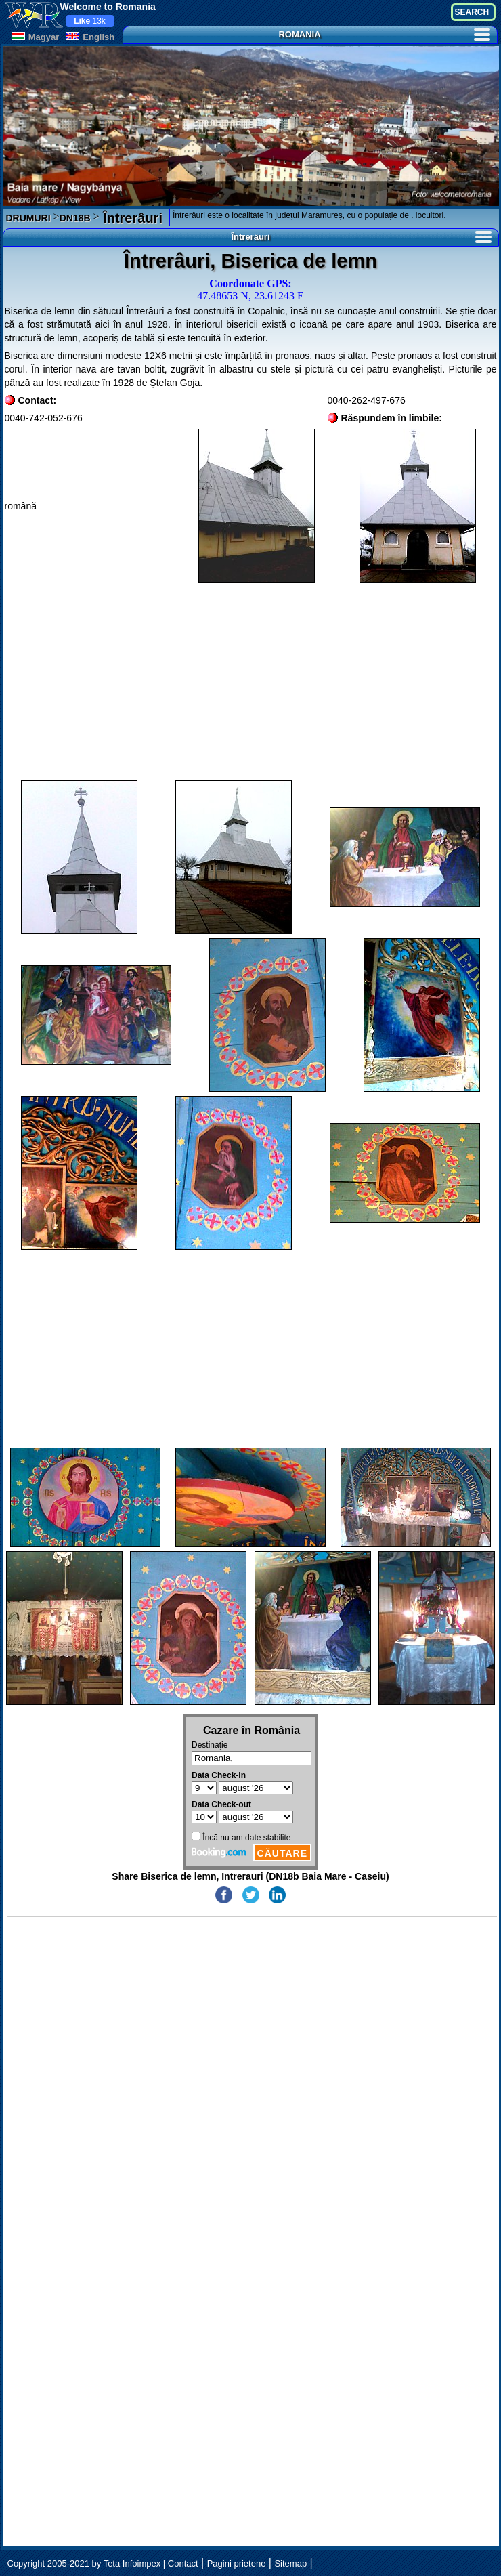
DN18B (75, 218)
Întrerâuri (131, 218)
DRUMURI (28, 218)
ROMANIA (383, 34)
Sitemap (290, 2563)
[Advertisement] (251, 681)
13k (90, 21)
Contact (183, 2563)
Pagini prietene (236, 2563)
